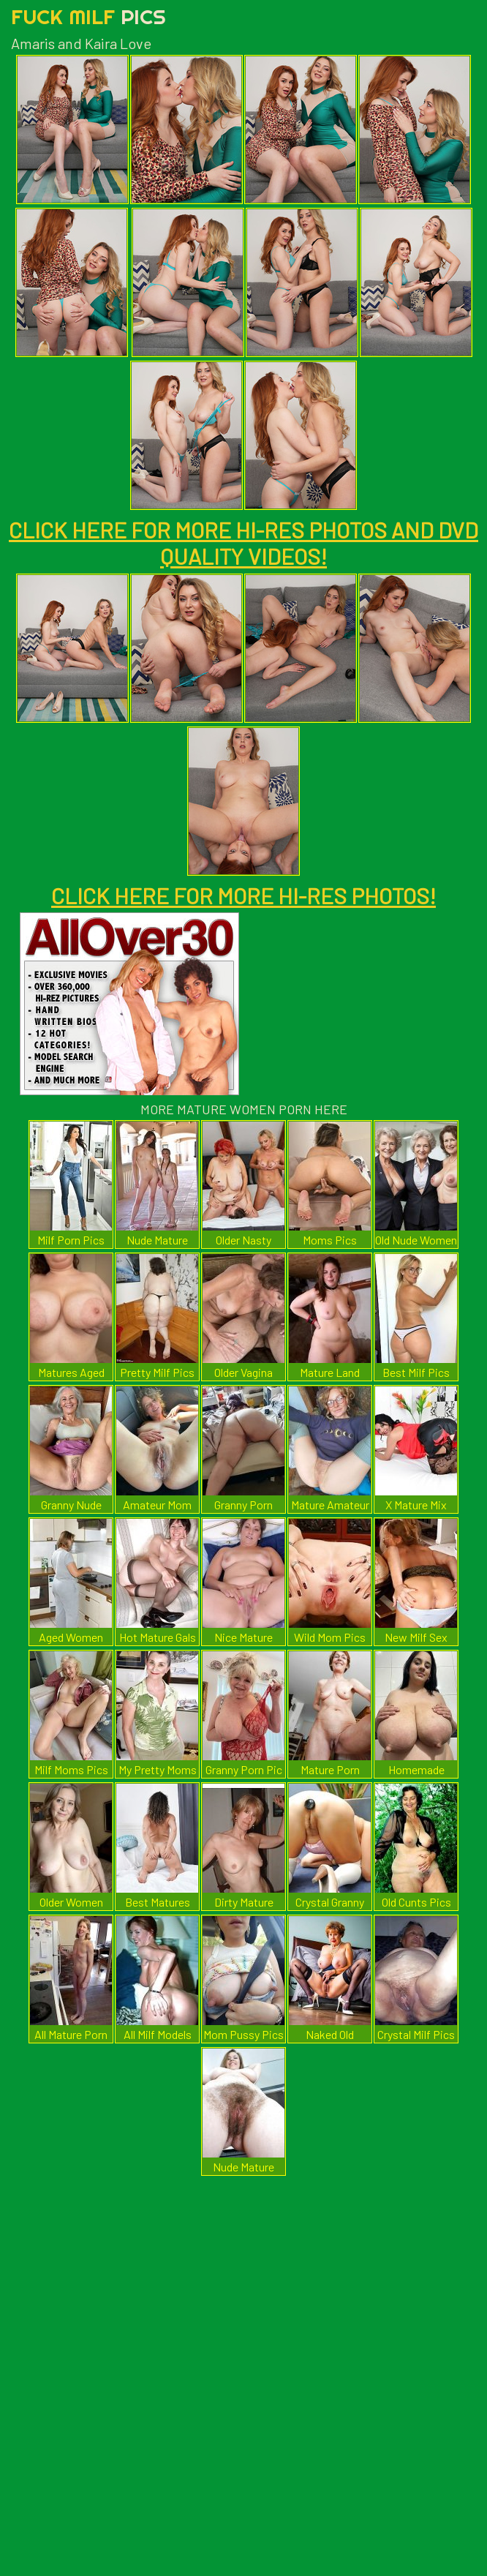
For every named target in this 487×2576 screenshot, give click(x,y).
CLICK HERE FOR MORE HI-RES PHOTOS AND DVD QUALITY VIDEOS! (243, 543)
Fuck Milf (88, 16)
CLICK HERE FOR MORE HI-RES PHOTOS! (243, 895)
